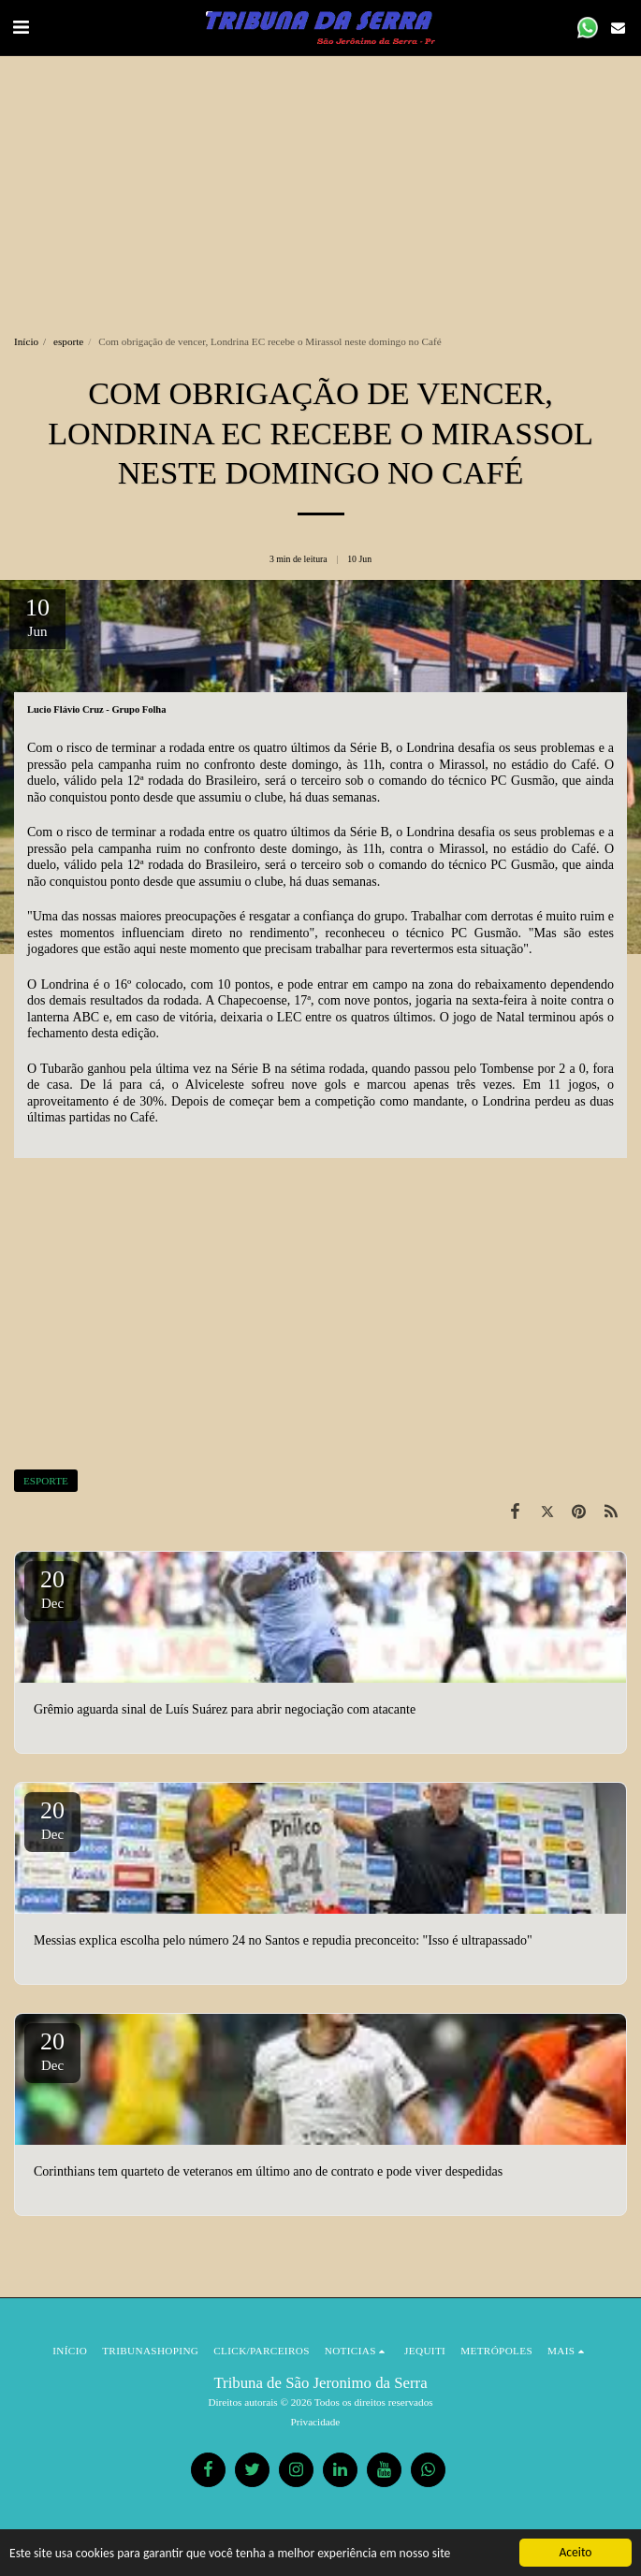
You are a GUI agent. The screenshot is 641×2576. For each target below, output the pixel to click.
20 (52, 1588)
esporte (68, 341)
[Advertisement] (320, 187)
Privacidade (316, 2421)
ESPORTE (45, 1480)
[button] (20, 27)
